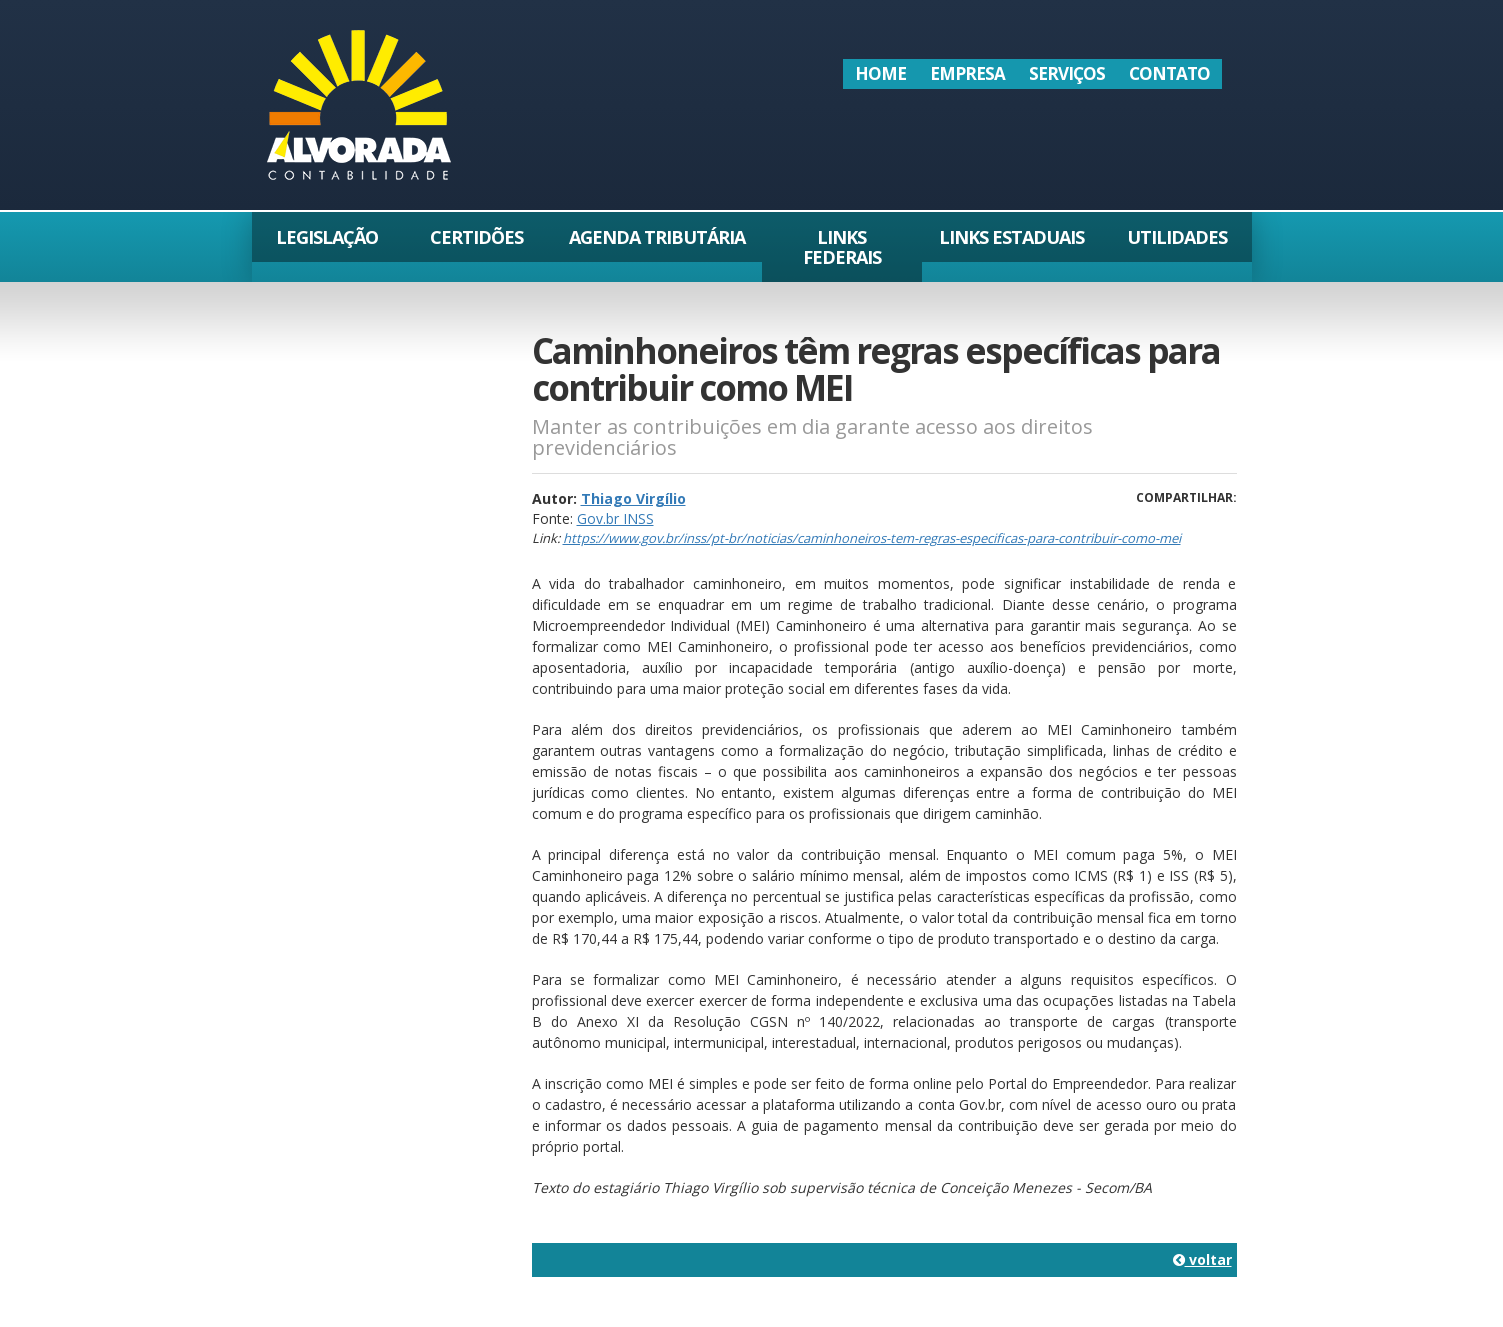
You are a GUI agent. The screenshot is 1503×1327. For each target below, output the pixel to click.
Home (880, 73)
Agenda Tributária (657, 237)
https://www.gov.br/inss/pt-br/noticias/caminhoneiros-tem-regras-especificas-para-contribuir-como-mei (872, 538)
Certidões (476, 237)
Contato (1169, 73)
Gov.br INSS (615, 518)
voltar (1202, 1259)
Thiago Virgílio (633, 498)
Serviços (1067, 73)
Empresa (967, 73)
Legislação (327, 237)
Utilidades (1177, 237)
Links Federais (842, 247)
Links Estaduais (1011, 237)
